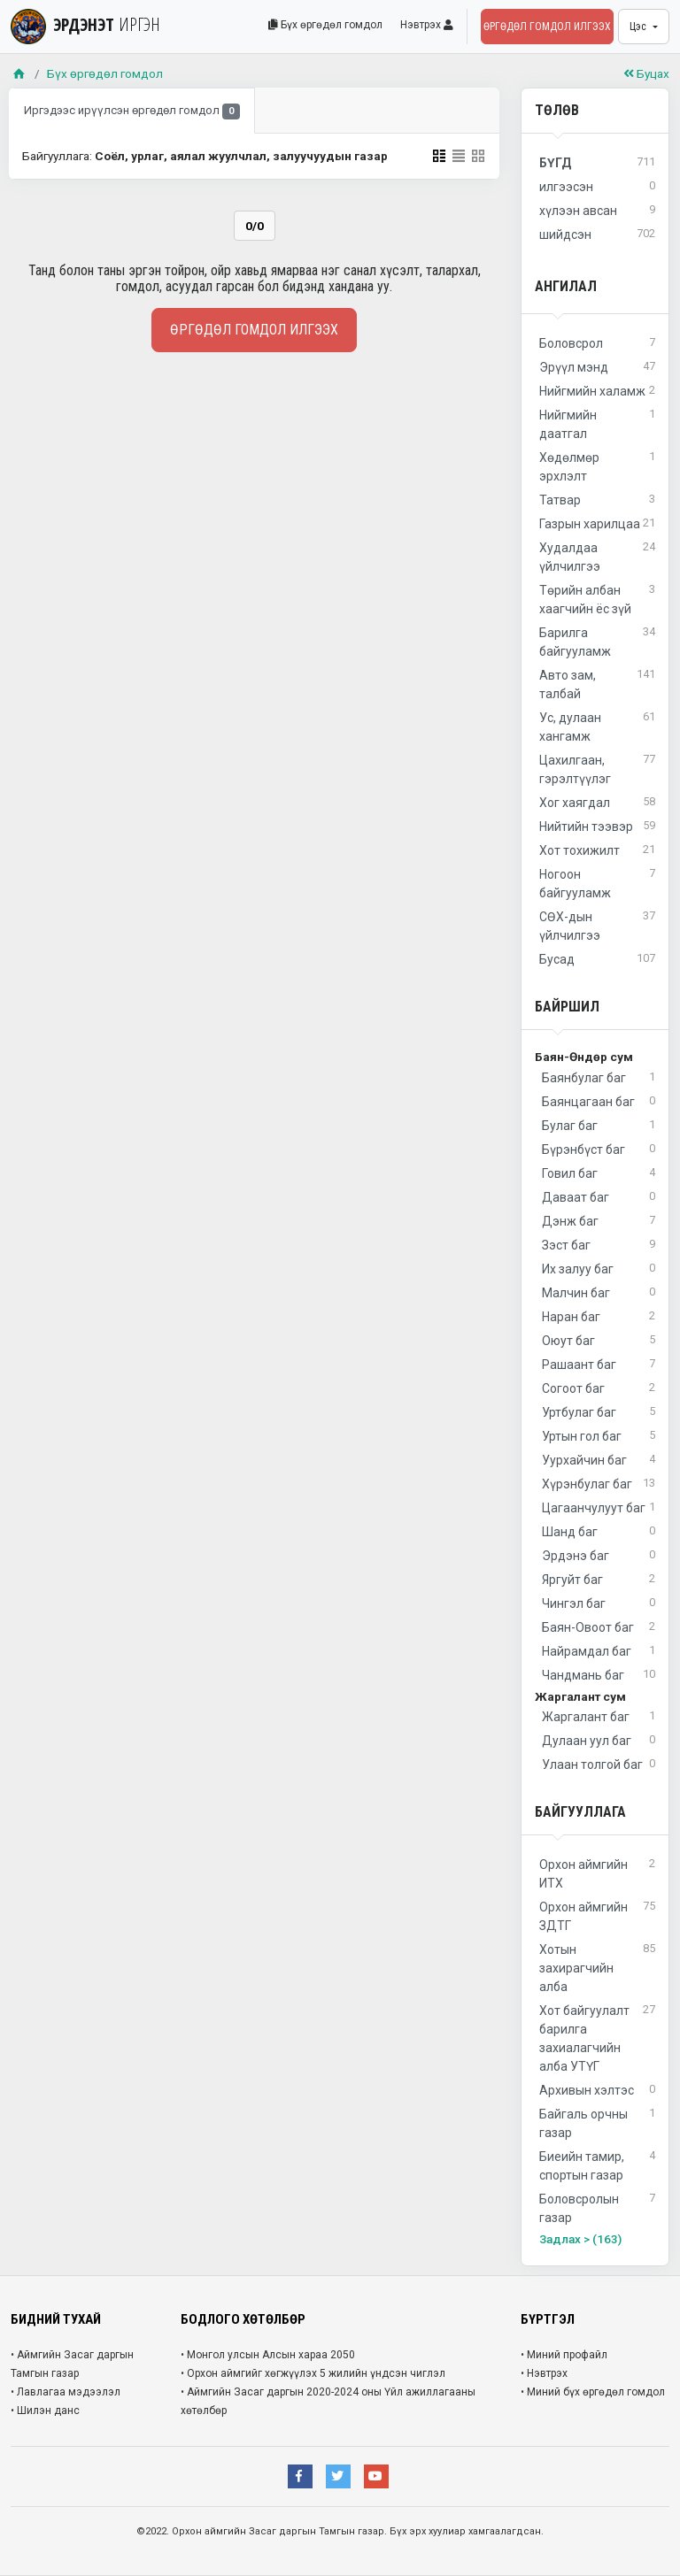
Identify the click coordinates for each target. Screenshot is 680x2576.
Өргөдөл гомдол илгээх (547, 26)
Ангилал (566, 286)
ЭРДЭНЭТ (85, 24)
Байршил (567, 1006)
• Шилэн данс (45, 2410)
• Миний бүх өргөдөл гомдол (593, 2392)
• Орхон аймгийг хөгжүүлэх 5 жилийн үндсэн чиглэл (313, 2373)
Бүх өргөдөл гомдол (325, 25)
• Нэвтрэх (544, 2373)
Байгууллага (580, 1811)
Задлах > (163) (580, 2239)
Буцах (646, 73)
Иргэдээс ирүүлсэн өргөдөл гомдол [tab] (132, 112)
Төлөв (557, 110)
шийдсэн (597, 235)
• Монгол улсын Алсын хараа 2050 (268, 2355)
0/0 (254, 226)
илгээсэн (597, 187)
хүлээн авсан (597, 211)
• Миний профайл (564, 2355)
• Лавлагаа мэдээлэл (65, 2392)
